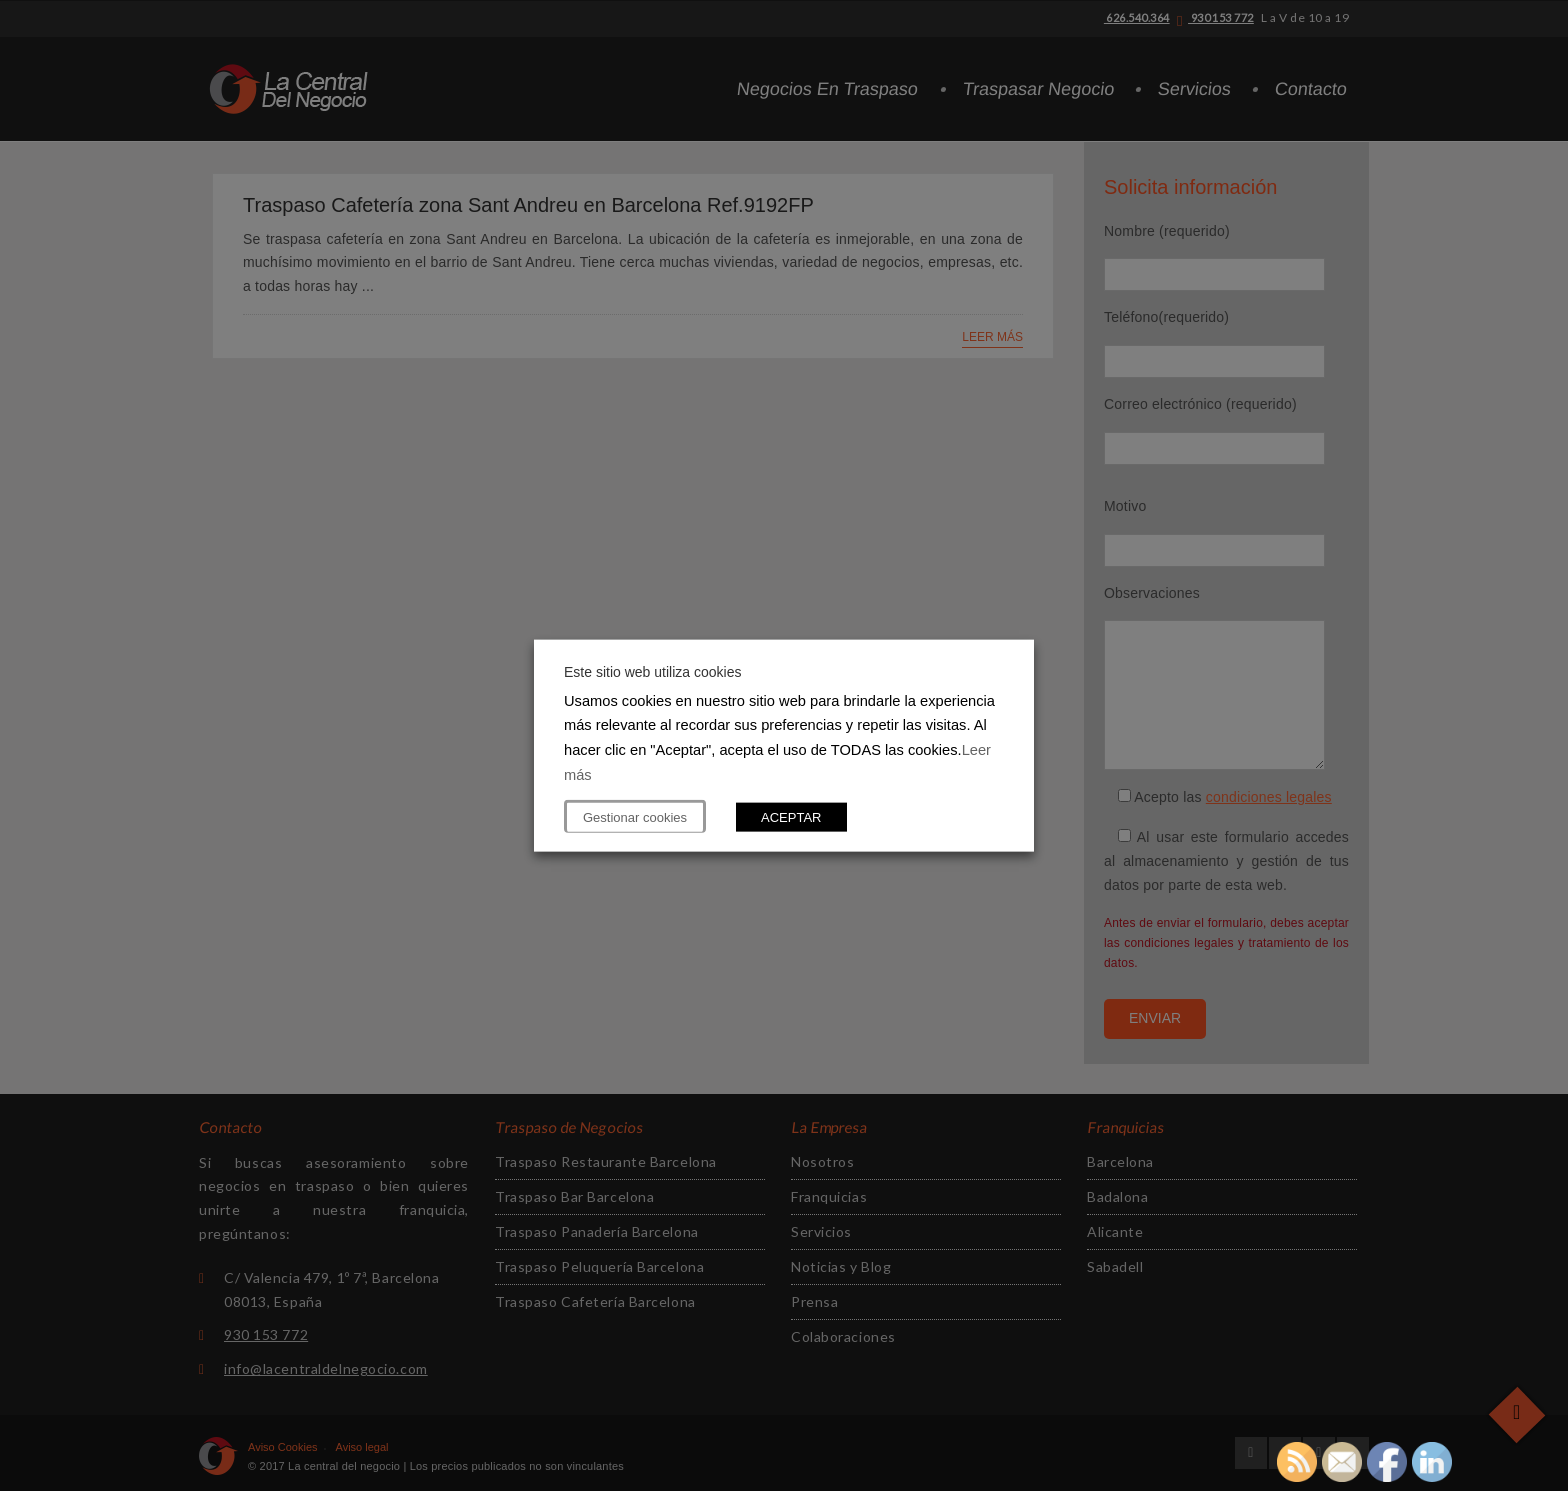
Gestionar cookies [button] (635, 817)
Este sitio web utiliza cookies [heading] (652, 671)
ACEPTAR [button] (791, 817)
